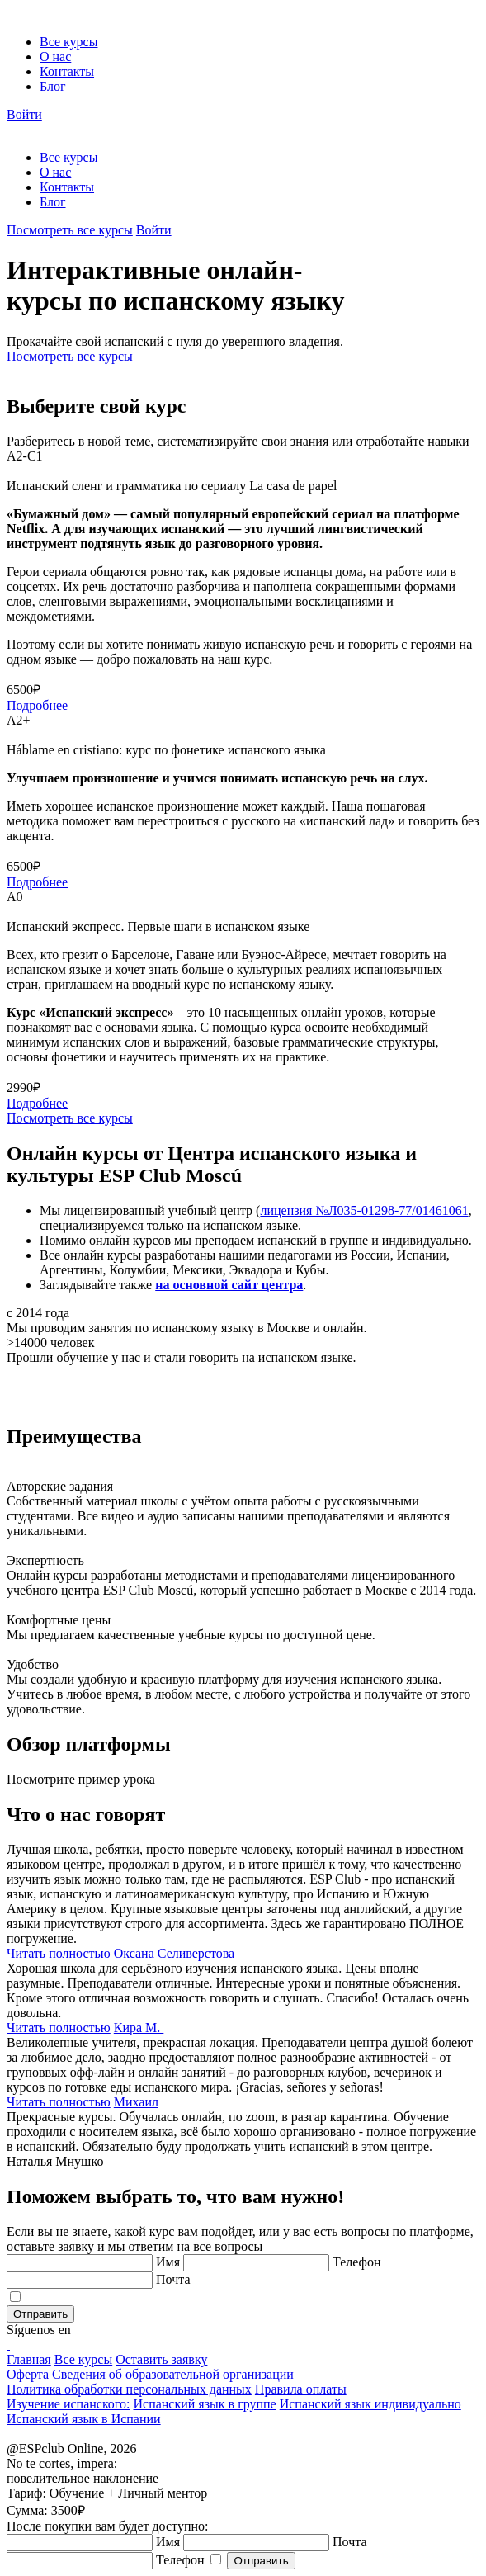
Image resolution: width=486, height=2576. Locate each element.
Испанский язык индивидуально (370, 2404)
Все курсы (68, 42)
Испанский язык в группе (204, 2404)
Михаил (136, 2102)
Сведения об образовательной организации (173, 2374)
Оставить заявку (161, 2359)
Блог (53, 86)
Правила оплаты (301, 2389)
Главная (29, 2359)
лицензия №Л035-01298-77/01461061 (364, 1210)
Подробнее (37, 705)
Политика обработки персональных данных (129, 2389)
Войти (24, 114)
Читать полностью (59, 1953)
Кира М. (139, 2028)
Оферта (28, 2374)
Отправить (40, 2314)
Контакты (67, 71)
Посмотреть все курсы (70, 230)
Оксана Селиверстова (176, 1953)
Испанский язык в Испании (84, 2419)
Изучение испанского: (68, 2404)
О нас (55, 57)
